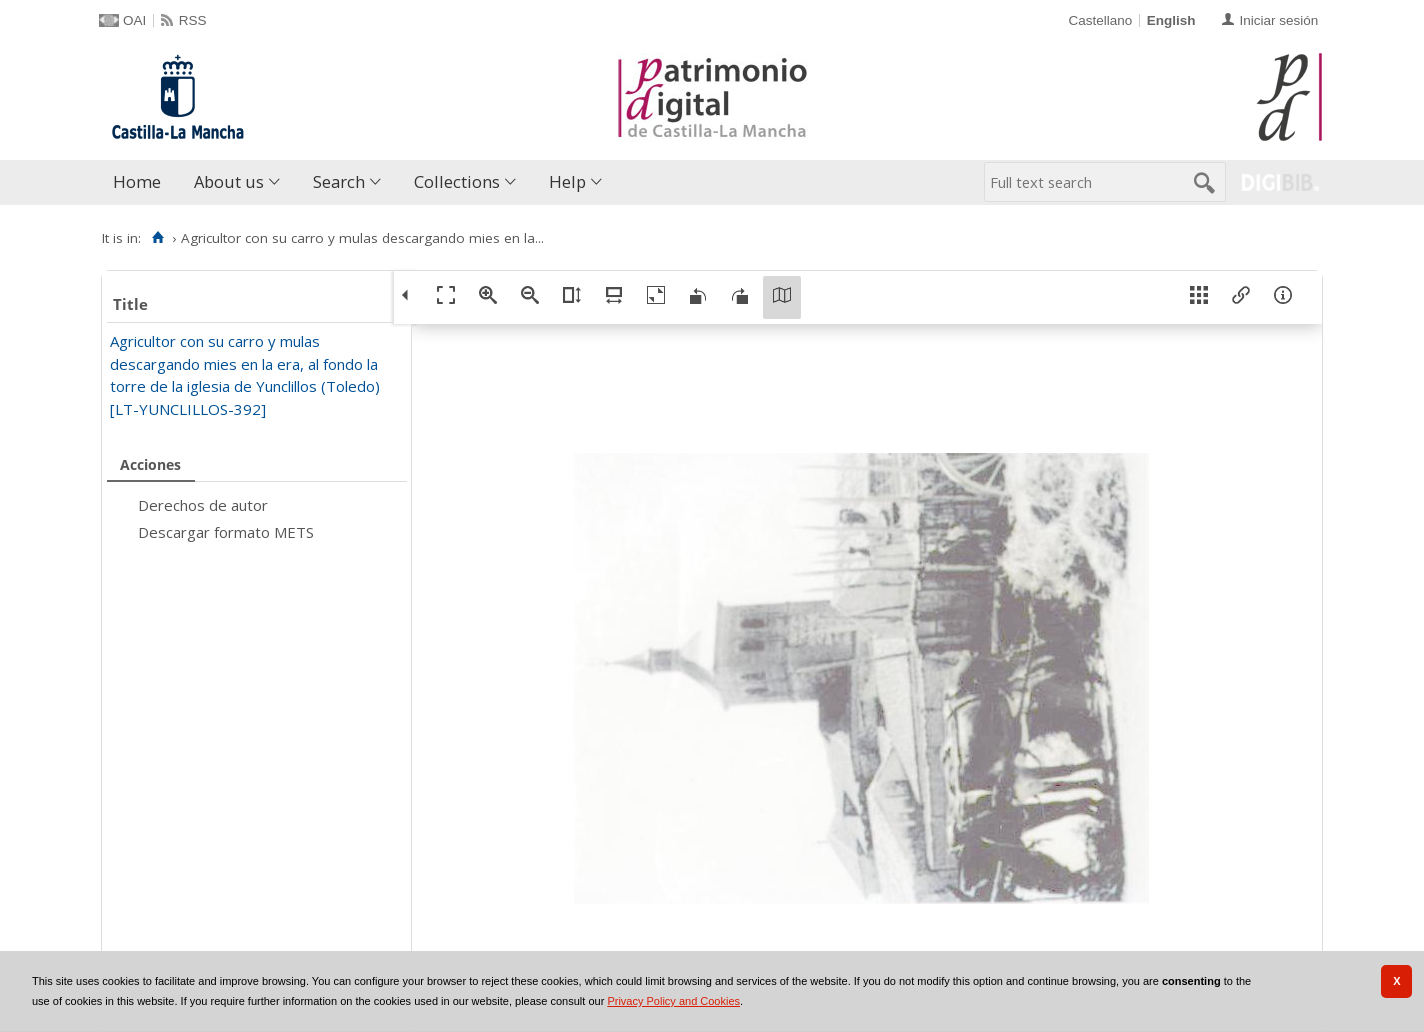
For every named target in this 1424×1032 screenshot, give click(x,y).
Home (137, 181)
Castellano (1100, 20)
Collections (457, 181)
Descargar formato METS (226, 532)
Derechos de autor (203, 505)
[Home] (157, 238)
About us (229, 181)
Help (567, 181)
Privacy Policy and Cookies (673, 1001)
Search (339, 181)
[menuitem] (141, 182)
